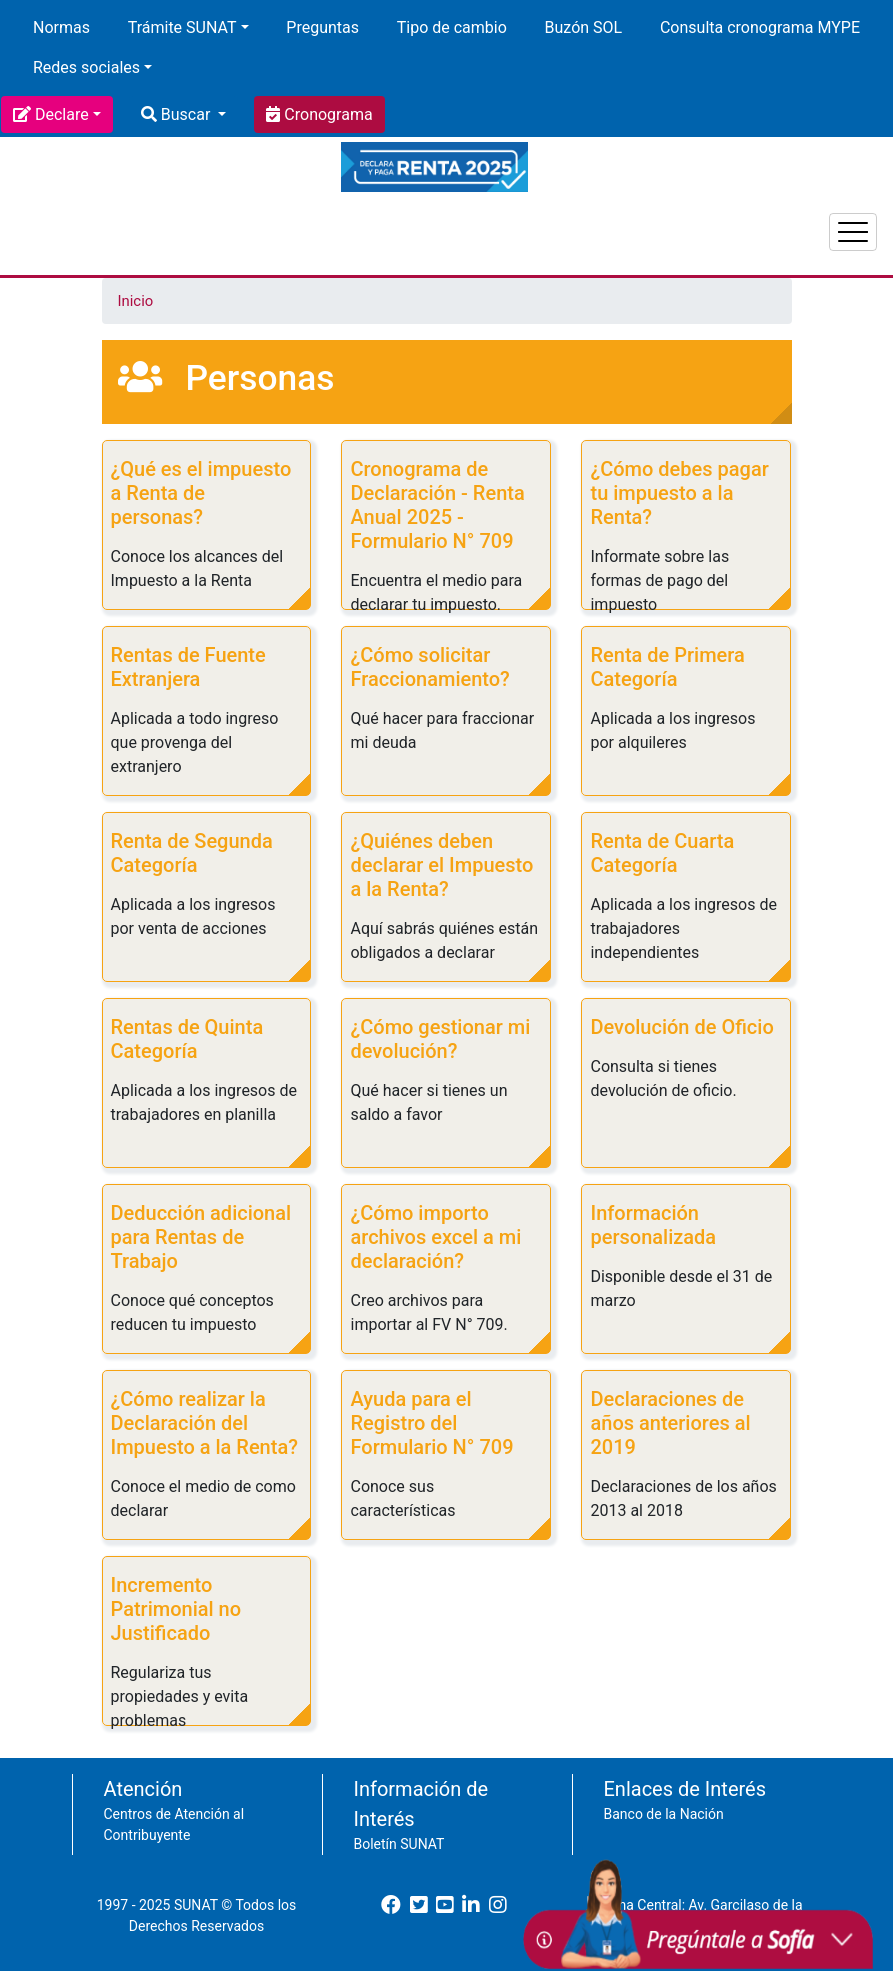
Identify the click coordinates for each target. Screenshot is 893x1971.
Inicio (136, 301)
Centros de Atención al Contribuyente (174, 1824)
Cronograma (326, 114)
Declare (62, 114)
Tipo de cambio (452, 27)
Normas (61, 27)
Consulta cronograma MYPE (760, 27)
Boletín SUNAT (399, 1844)
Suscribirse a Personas (110, 1750)
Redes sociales (86, 67)
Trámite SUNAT (182, 27)
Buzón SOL (584, 27)
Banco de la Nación (664, 1814)
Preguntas (322, 27)
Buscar (185, 114)
